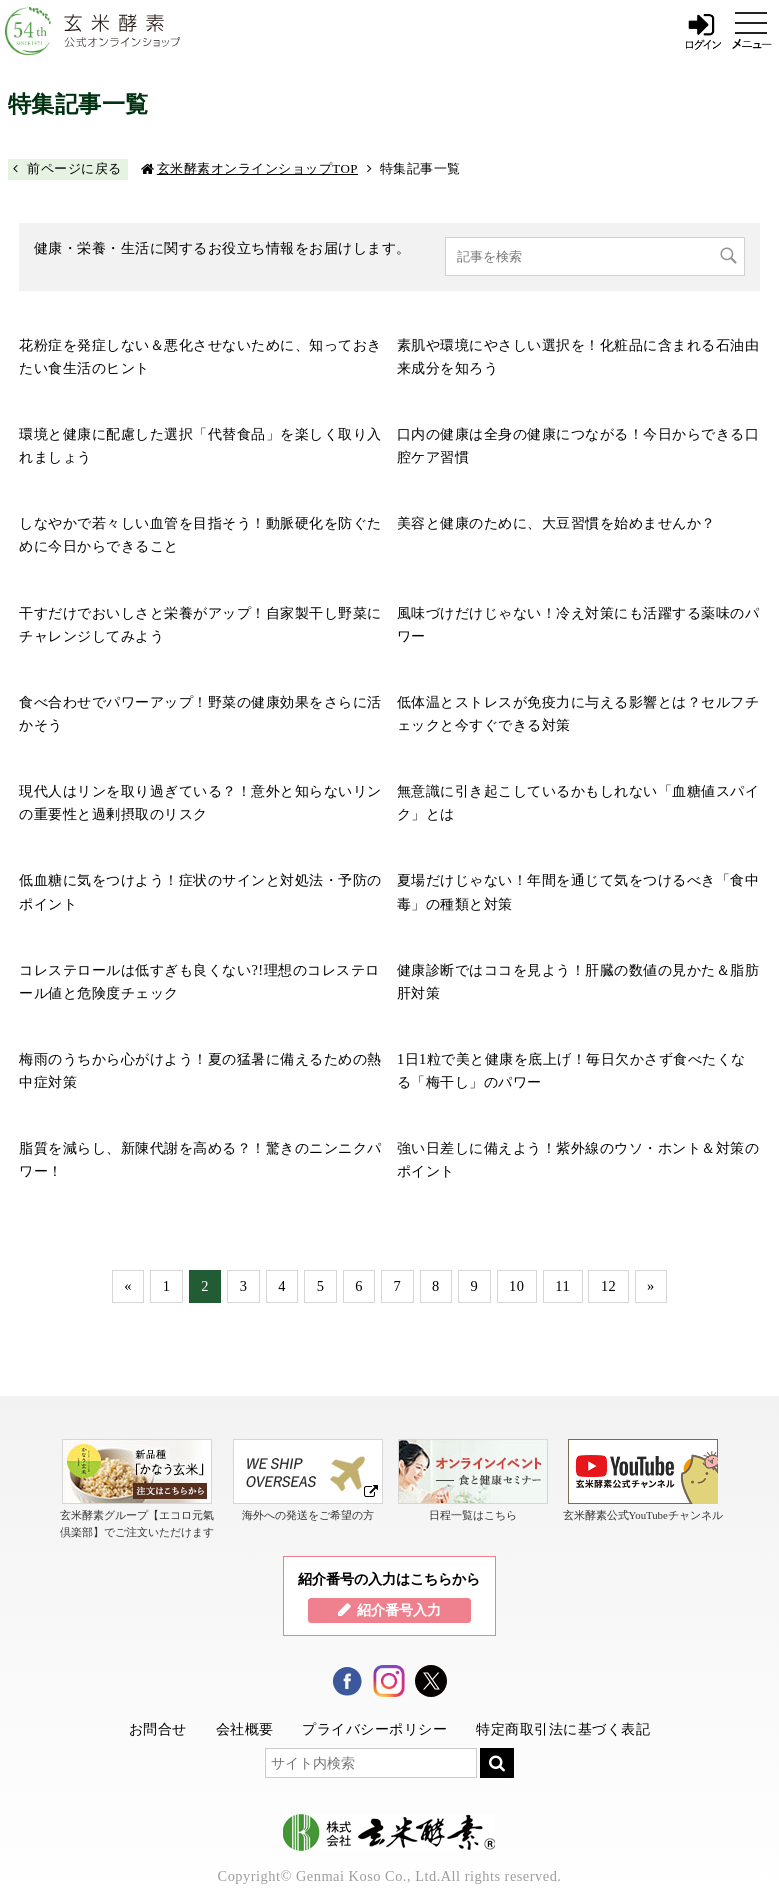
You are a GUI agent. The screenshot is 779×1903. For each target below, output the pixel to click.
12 (608, 1286)
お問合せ (158, 1729)
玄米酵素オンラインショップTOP (257, 168)
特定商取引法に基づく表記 (563, 1729)
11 (562, 1286)
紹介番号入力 (399, 1610)
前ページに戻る (74, 168)
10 (516, 1286)
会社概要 (245, 1729)
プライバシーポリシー (374, 1729)
